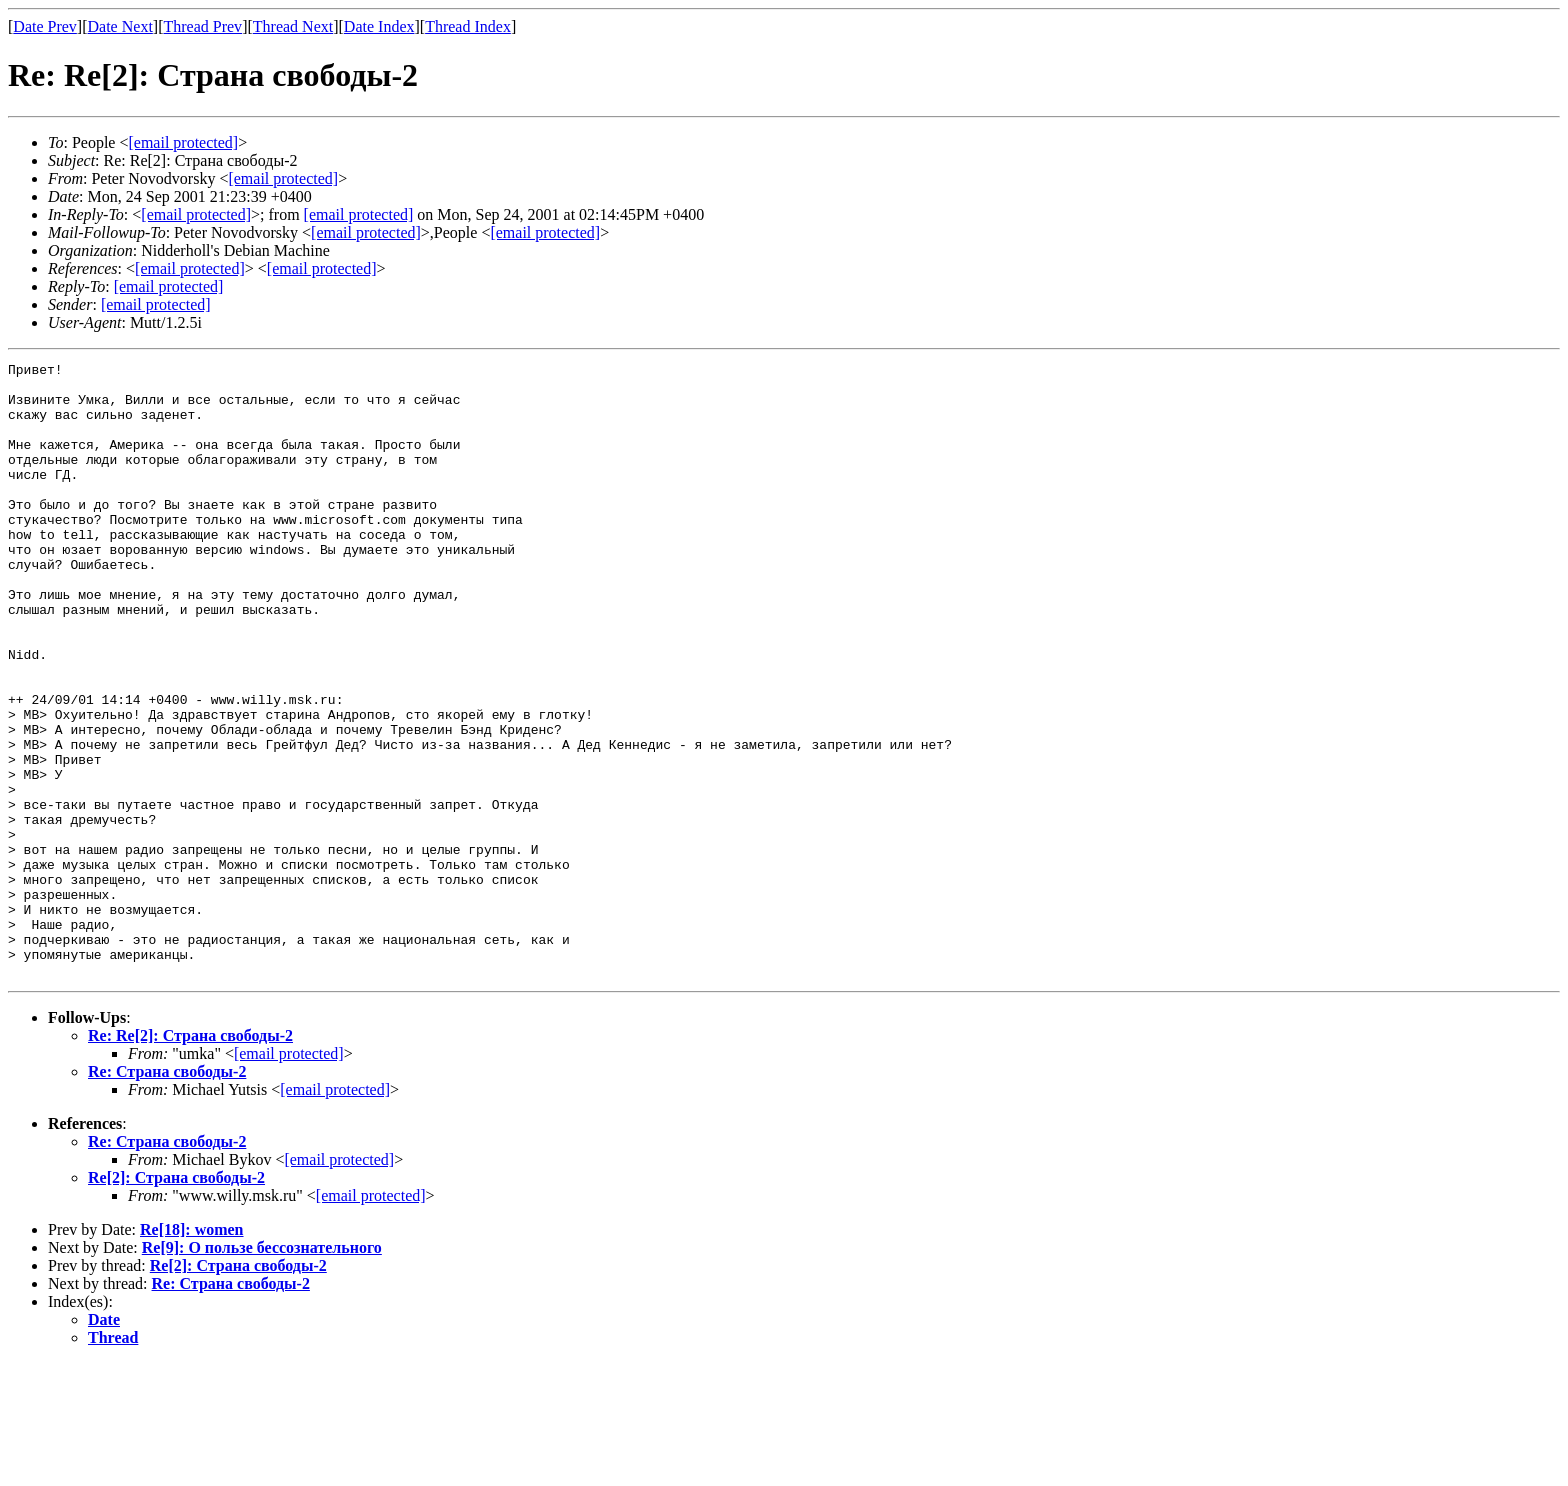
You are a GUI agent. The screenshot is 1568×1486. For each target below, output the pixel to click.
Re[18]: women (192, 1352)
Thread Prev (202, 26)
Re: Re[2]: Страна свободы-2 (190, 1158)
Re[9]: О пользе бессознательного (262, 1370)
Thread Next (293, 26)
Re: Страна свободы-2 (167, 1194)
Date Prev (45, 26)
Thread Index (468, 26)
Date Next (120, 26)
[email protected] (359, 214)
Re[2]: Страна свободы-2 (176, 1300)
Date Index (379, 26)
